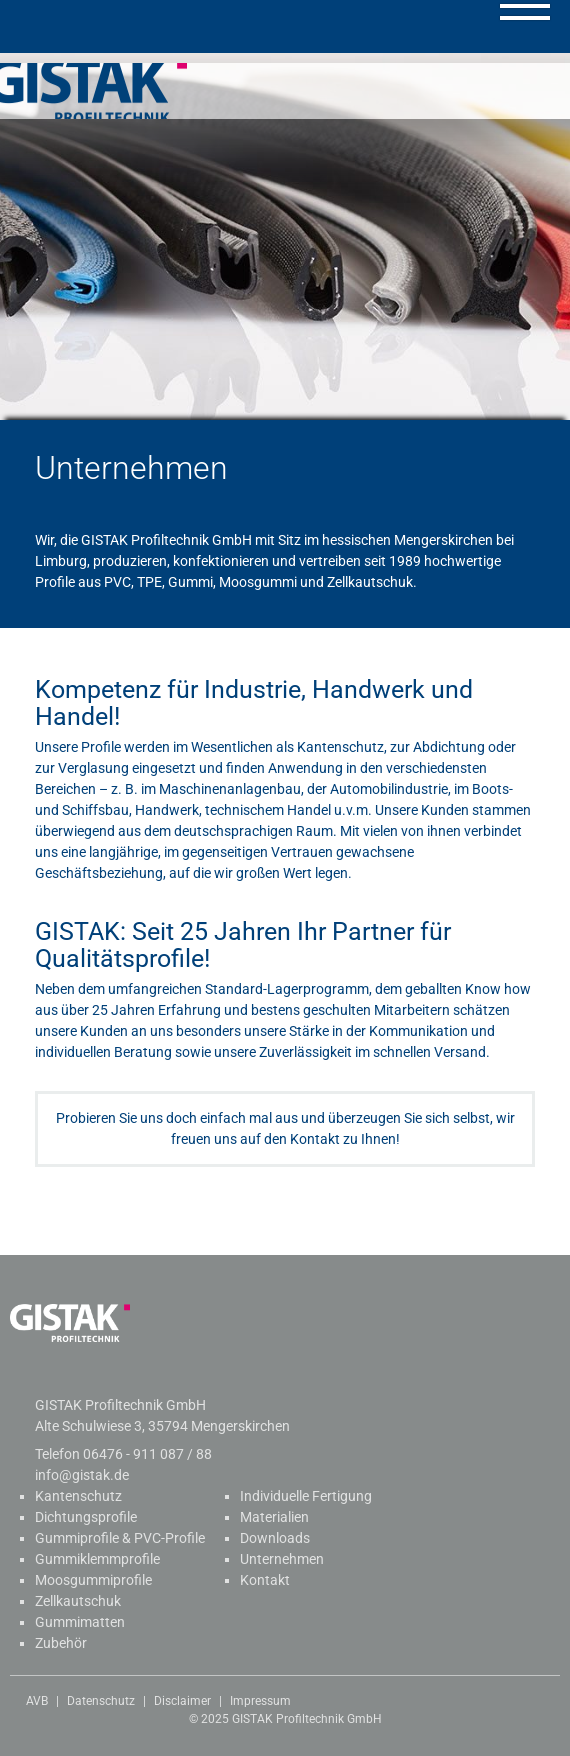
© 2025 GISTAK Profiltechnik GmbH (285, 1719)
